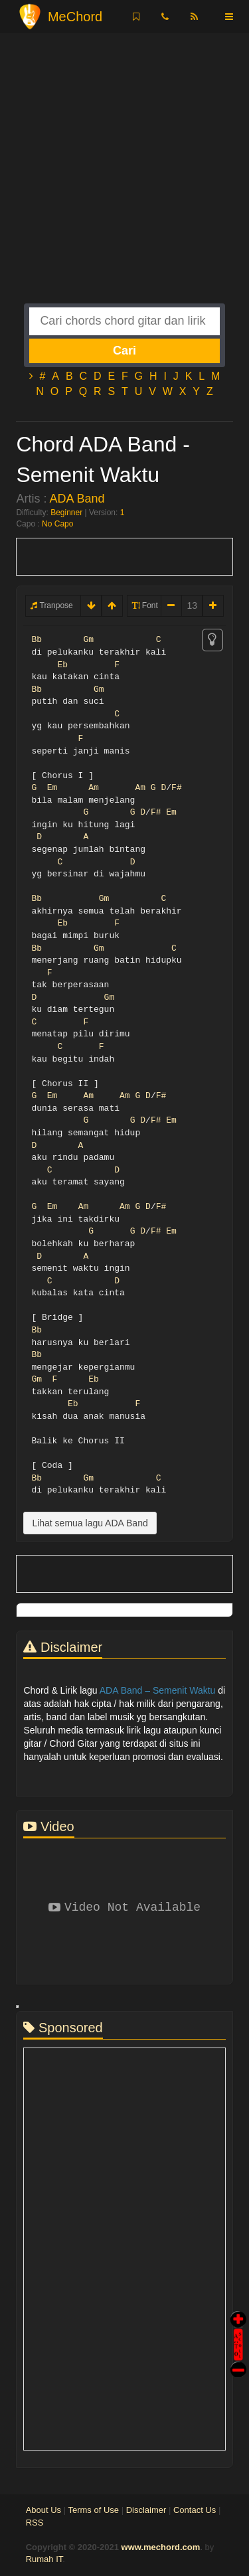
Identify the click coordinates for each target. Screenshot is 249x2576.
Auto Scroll (238, 2326)
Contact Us (194, 2510)
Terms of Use (93, 2510)
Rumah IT (44, 2559)
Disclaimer (146, 2510)
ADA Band (76, 498)
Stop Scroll (238, 2360)
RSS (35, 2523)
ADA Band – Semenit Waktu (158, 1690)
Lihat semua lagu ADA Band (89, 1523)
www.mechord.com (161, 2547)
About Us (43, 2510)
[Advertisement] (124, 178)
